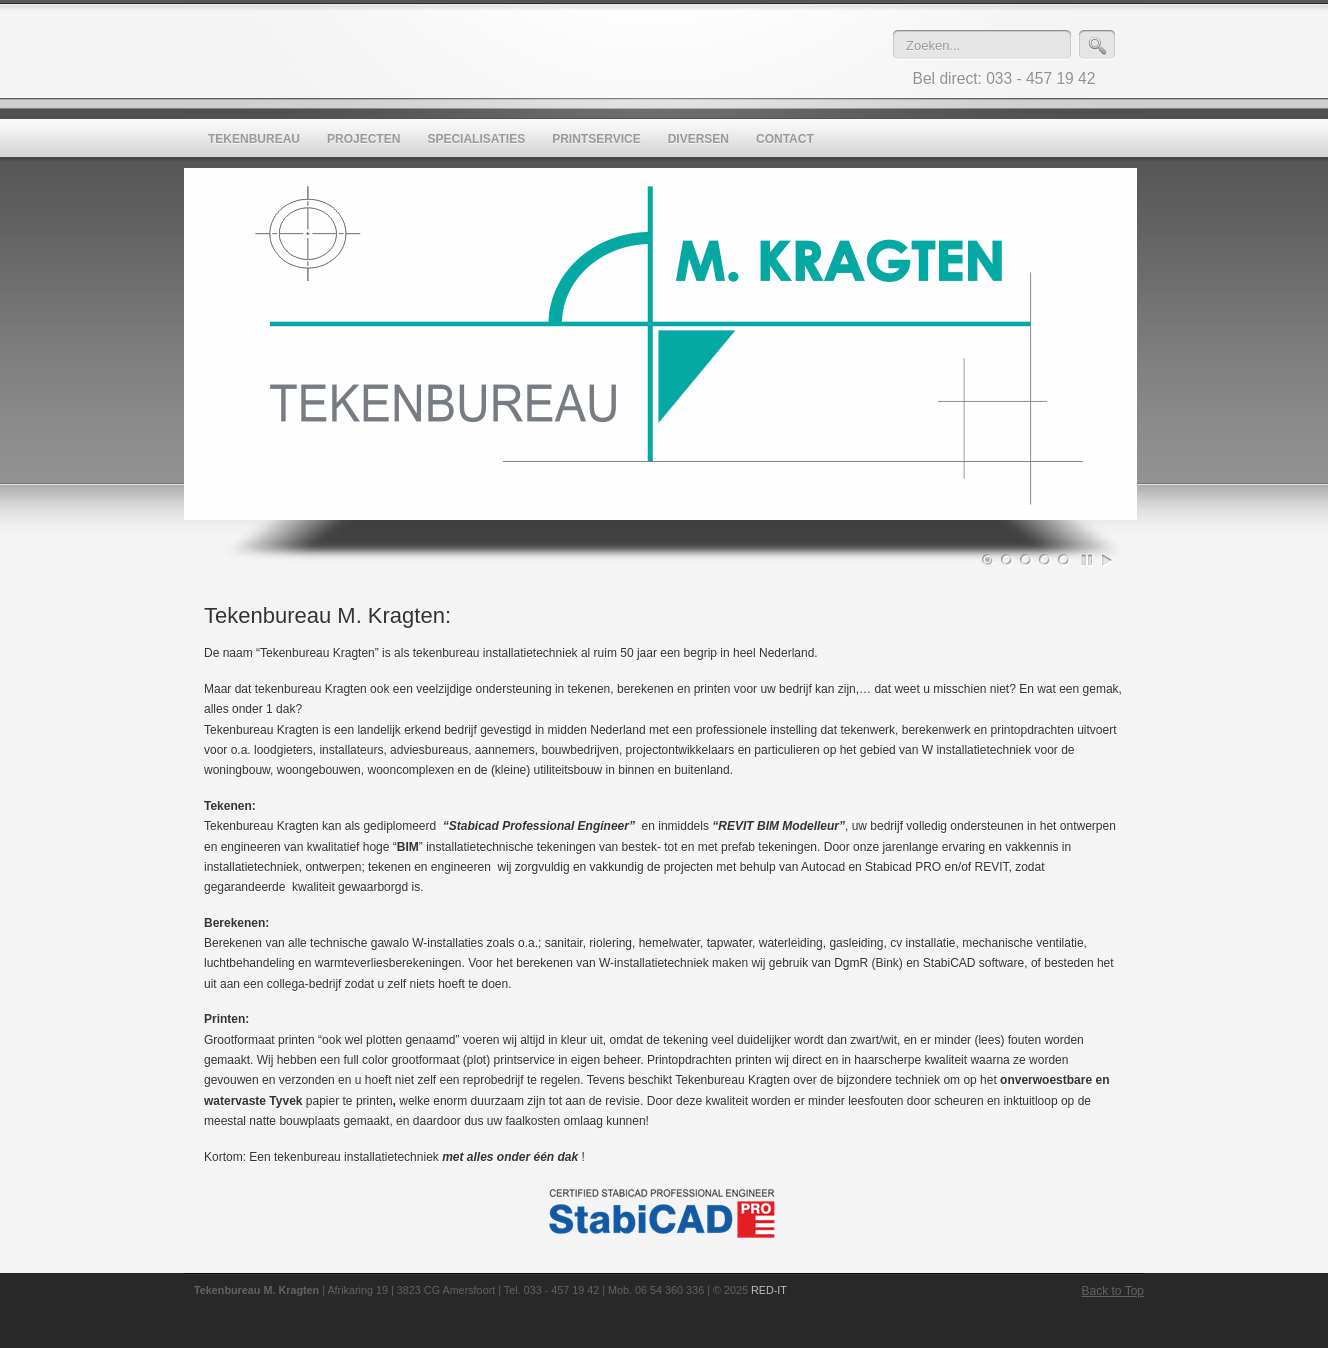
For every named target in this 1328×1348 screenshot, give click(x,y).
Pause (1088, 560)
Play (1107, 560)
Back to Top (1113, 1291)
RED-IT (769, 1290)
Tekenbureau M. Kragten (554, 51)
